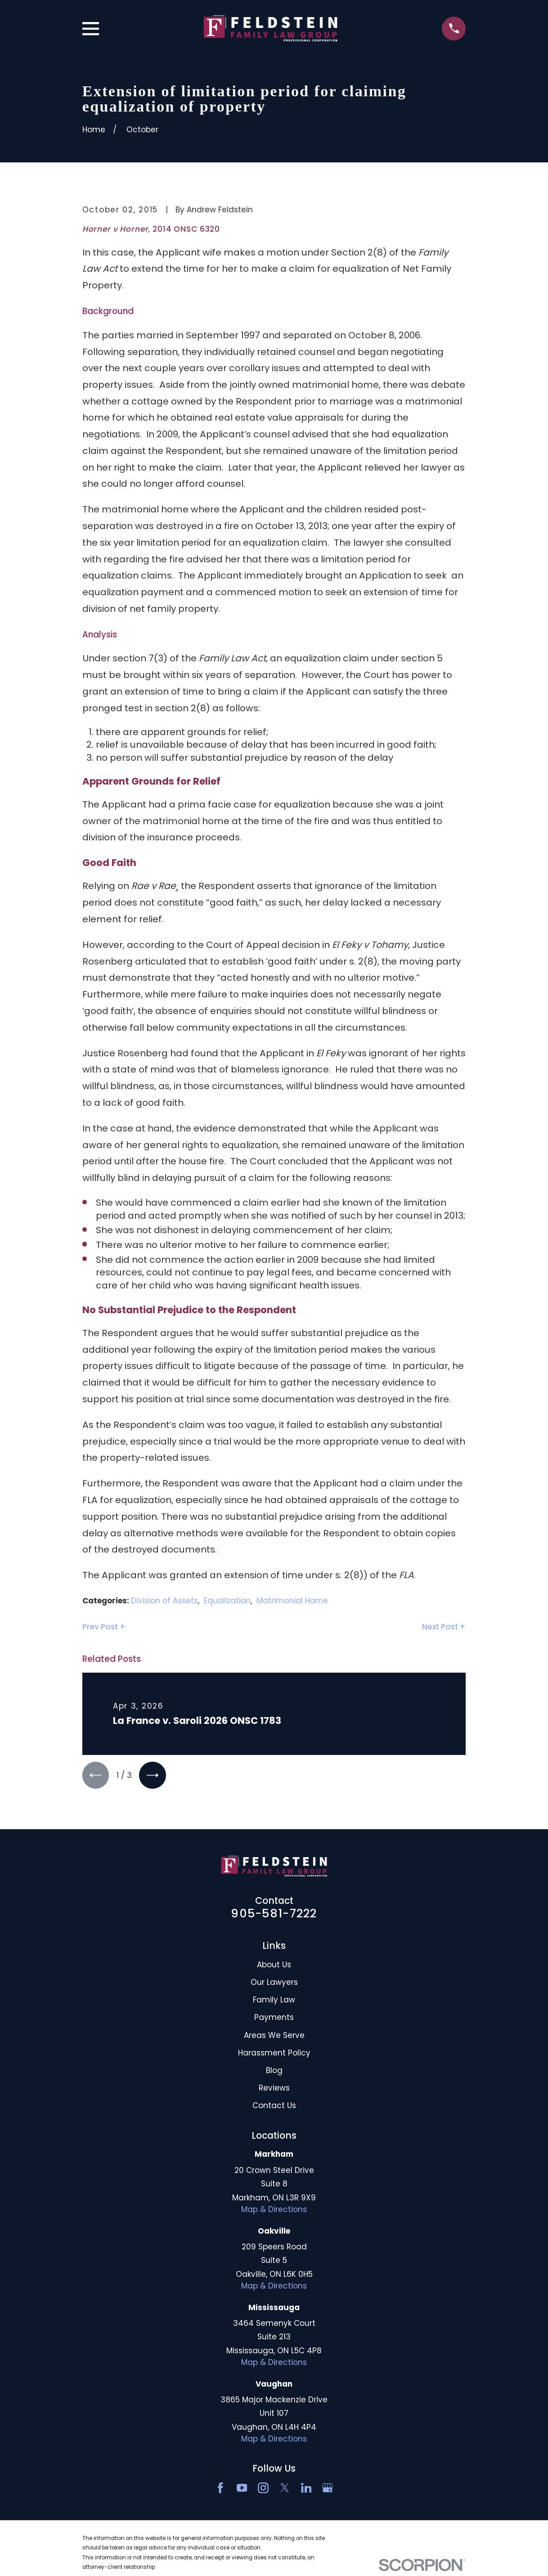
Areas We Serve (274, 2036)
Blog (274, 2071)
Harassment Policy (274, 2053)
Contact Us (274, 2106)
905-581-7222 (274, 1914)
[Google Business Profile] (327, 2488)
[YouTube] (242, 2488)
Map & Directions (274, 2210)
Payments (274, 2018)
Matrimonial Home (292, 1600)
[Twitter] (284, 2488)
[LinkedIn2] (306, 2488)
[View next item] (154, 1775)
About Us (274, 1965)
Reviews (274, 2088)
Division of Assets (164, 1600)
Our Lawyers (274, 1983)
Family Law (274, 2000)
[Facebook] (220, 2488)
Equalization (227, 1600)
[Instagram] (263, 2488)
